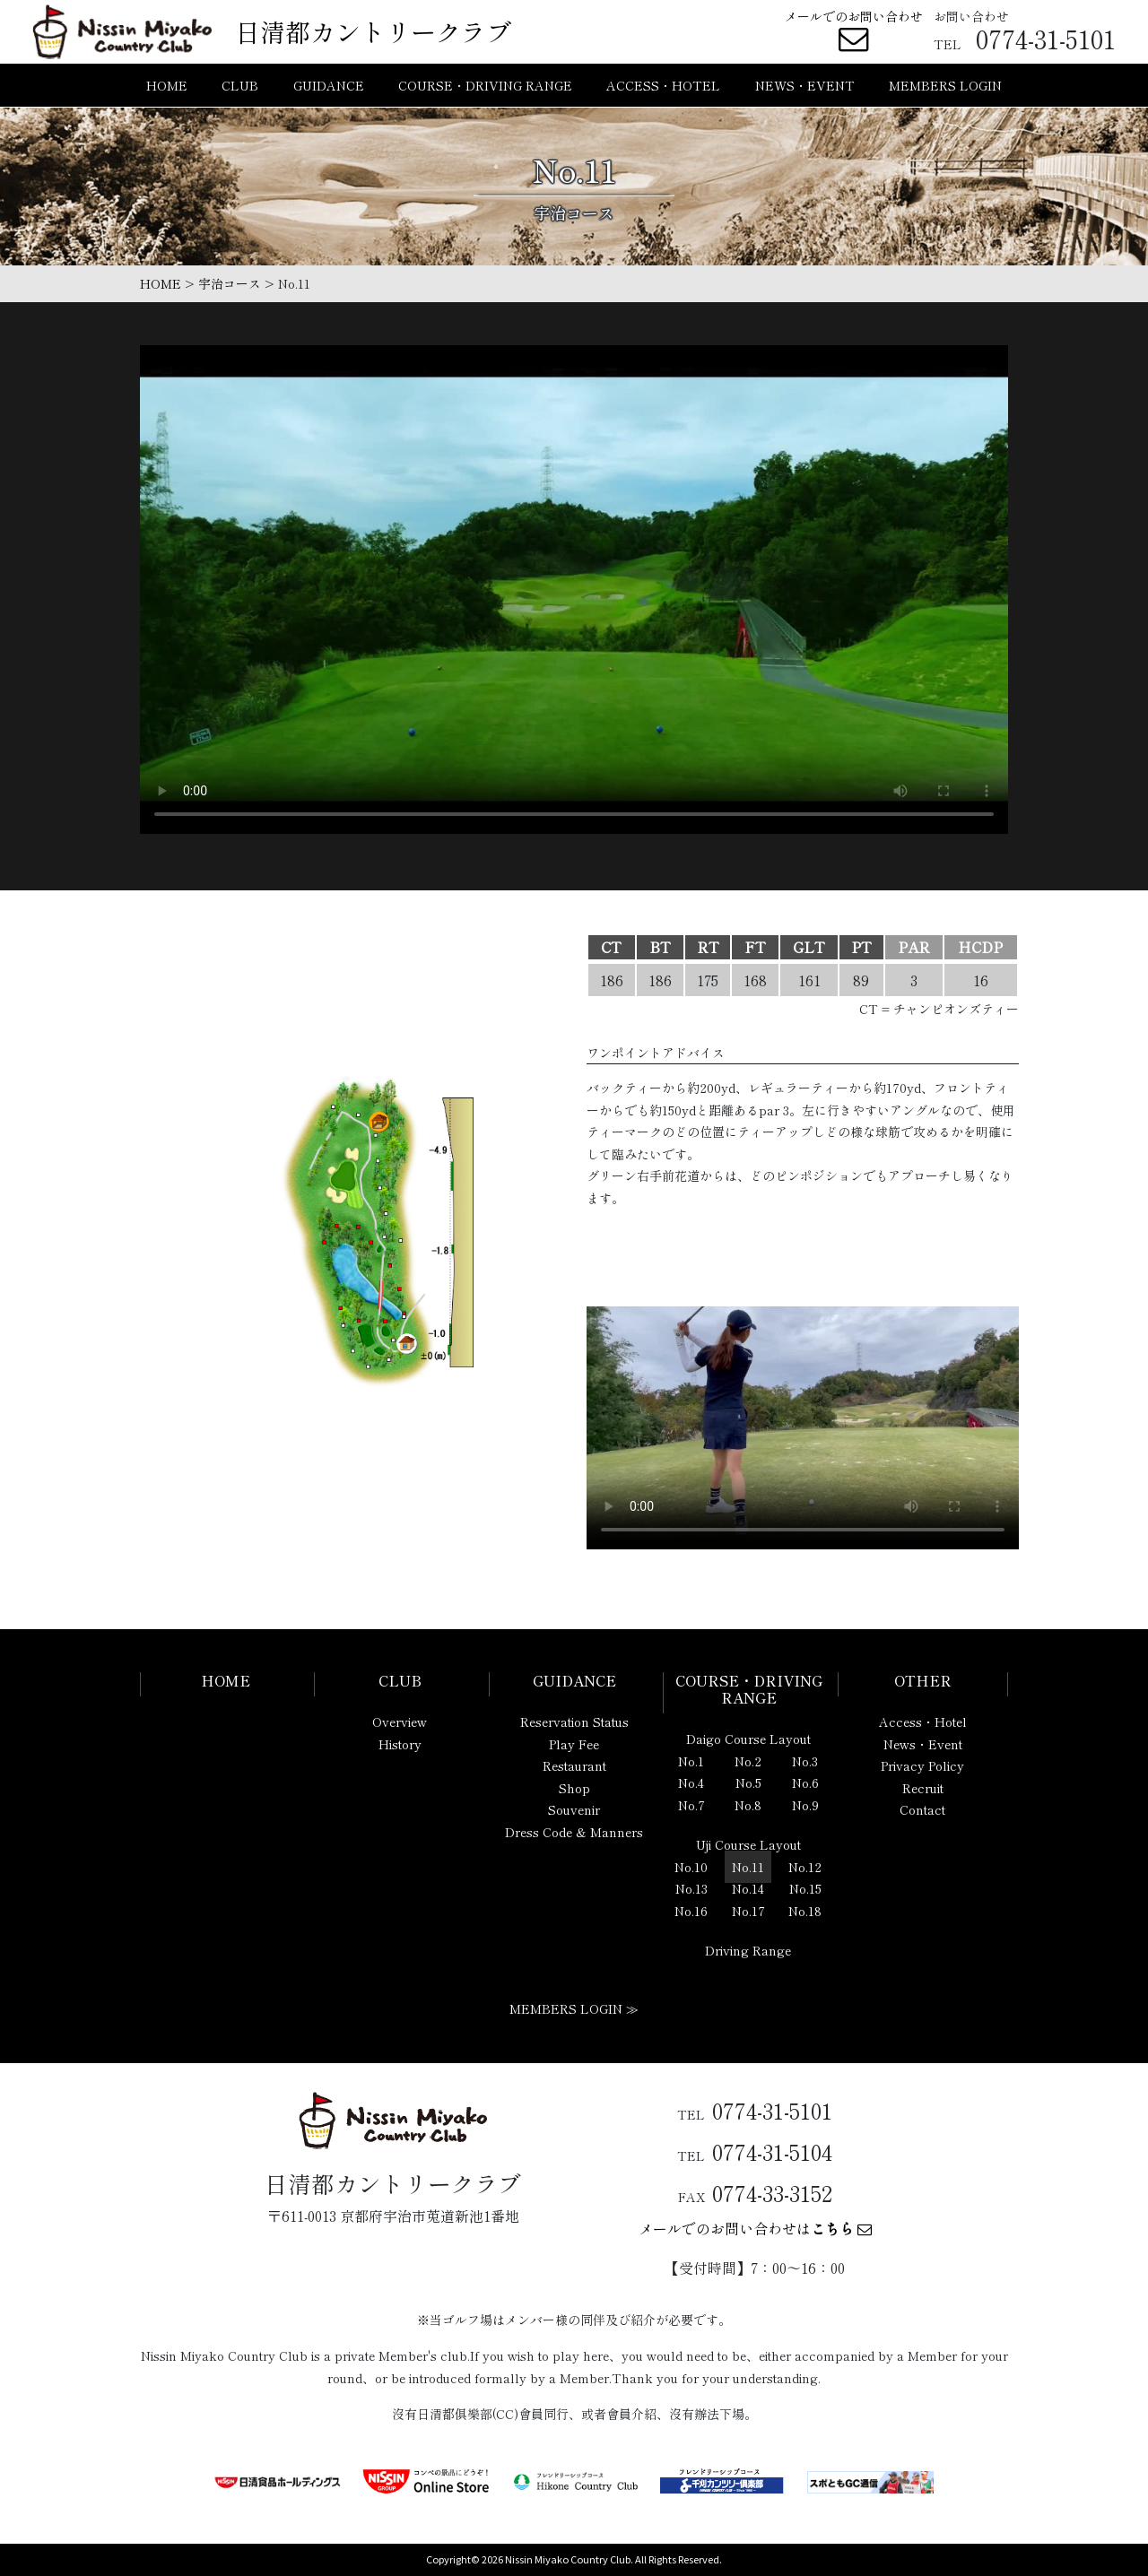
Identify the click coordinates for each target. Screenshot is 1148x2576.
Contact (922, 1809)
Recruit (923, 1788)
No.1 (691, 1761)
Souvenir (574, 1809)
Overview (399, 1721)
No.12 (805, 1867)
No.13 (691, 1888)
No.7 (691, 1805)
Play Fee (574, 1744)
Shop (574, 1788)
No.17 (748, 1911)
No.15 (805, 1888)
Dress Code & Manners (574, 1832)
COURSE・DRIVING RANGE (485, 88)
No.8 (748, 1805)
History (400, 1744)
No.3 (805, 1761)
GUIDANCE (328, 88)
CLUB (240, 88)
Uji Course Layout (748, 1844)
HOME (166, 88)
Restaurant (574, 1765)
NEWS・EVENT (805, 88)
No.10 (691, 1867)
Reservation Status (574, 1721)
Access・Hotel (923, 1721)
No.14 (748, 1888)
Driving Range (748, 1950)
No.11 (748, 1867)
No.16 (691, 1911)
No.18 (805, 1911)
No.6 (805, 1782)
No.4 (691, 1782)
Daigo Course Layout (748, 1739)
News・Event (922, 1744)
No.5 (748, 1782)
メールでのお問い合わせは (755, 2228)
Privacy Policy (922, 1765)
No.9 (805, 1805)
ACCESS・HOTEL (663, 88)
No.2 (748, 1761)
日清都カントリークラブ (373, 32)
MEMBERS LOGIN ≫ (574, 2008)
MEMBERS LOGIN (945, 88)
